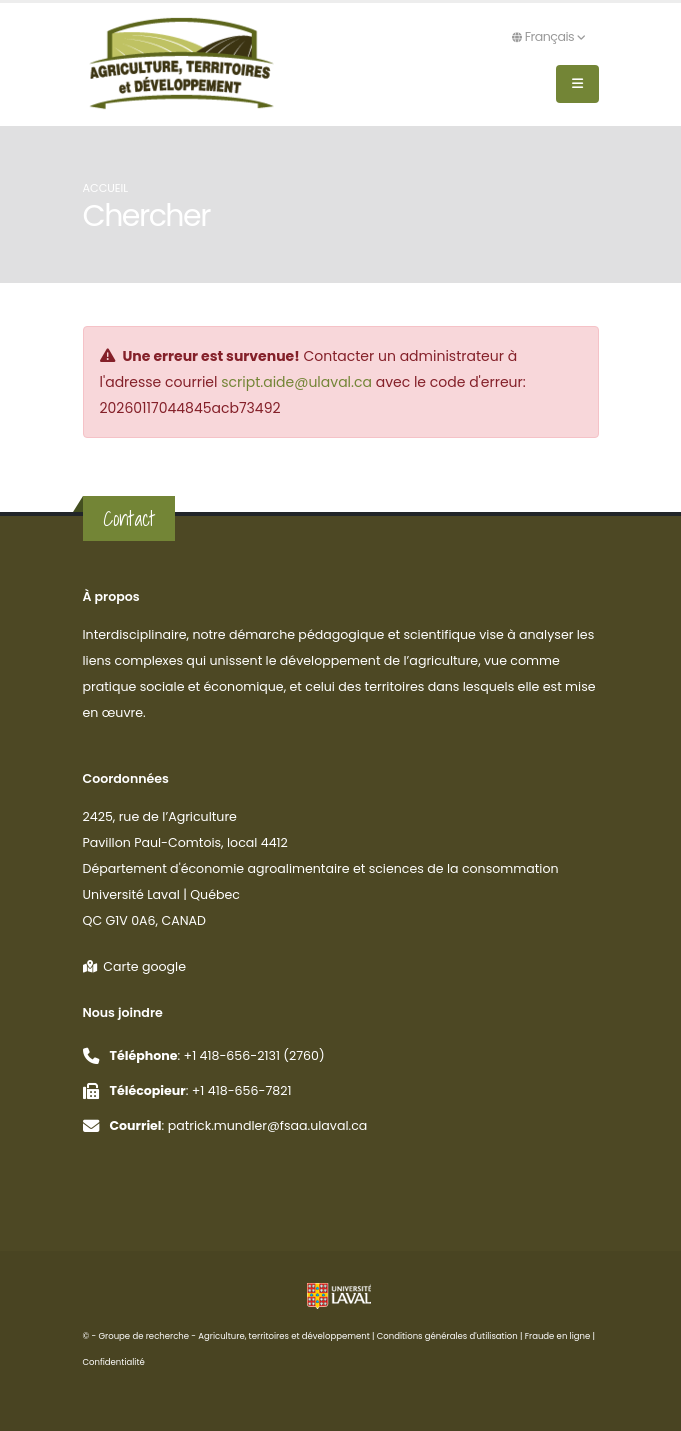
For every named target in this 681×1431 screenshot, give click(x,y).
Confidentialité (114, 1362)
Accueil (106, 188)
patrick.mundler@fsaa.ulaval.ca (268, 1125)
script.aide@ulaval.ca (296, 382)
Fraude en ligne (558, 1336)
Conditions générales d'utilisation (447, 1336)
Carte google (134, 966)
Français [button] (548, 36)
